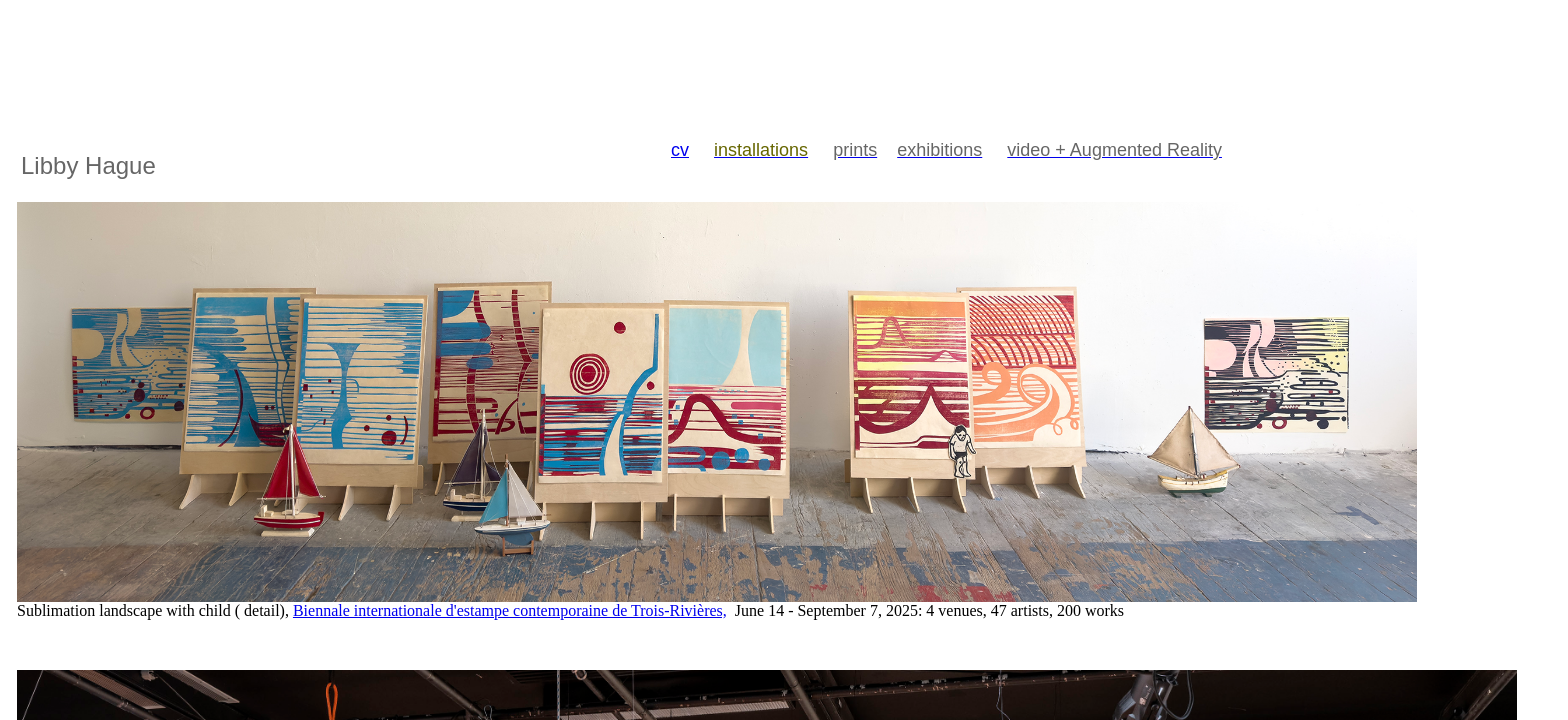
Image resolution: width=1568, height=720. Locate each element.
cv (680, 150)
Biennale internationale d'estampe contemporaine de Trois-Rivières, (510, 610)
